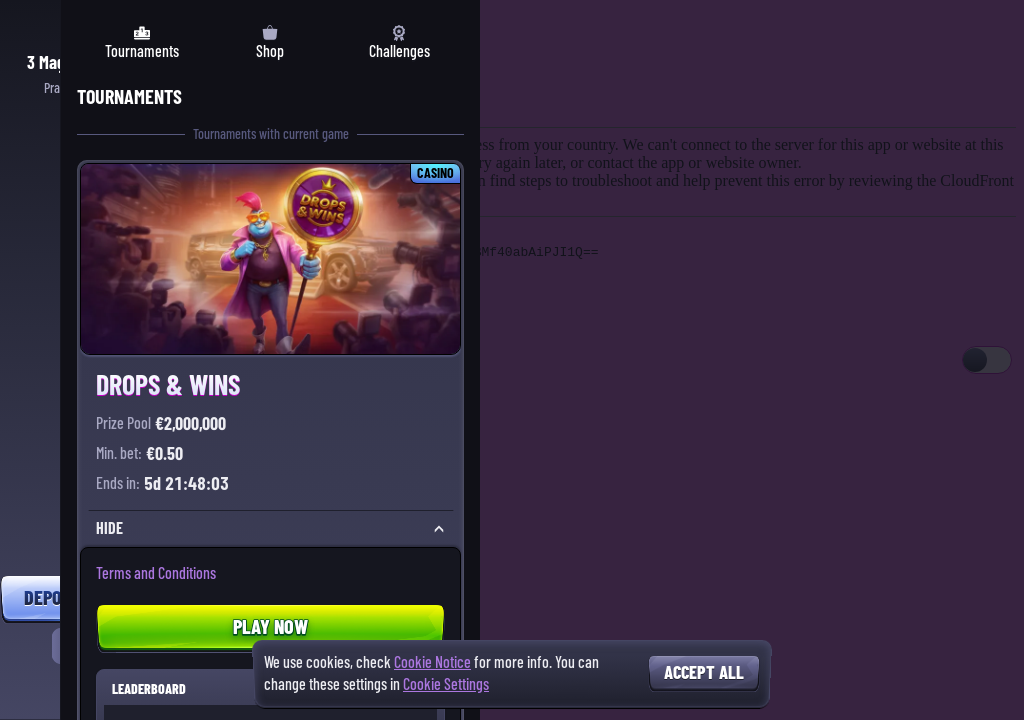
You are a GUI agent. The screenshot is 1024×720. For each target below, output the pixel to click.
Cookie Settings (446, 685)
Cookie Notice (432, 662)
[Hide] (439, 529)
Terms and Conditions (156, 573)
